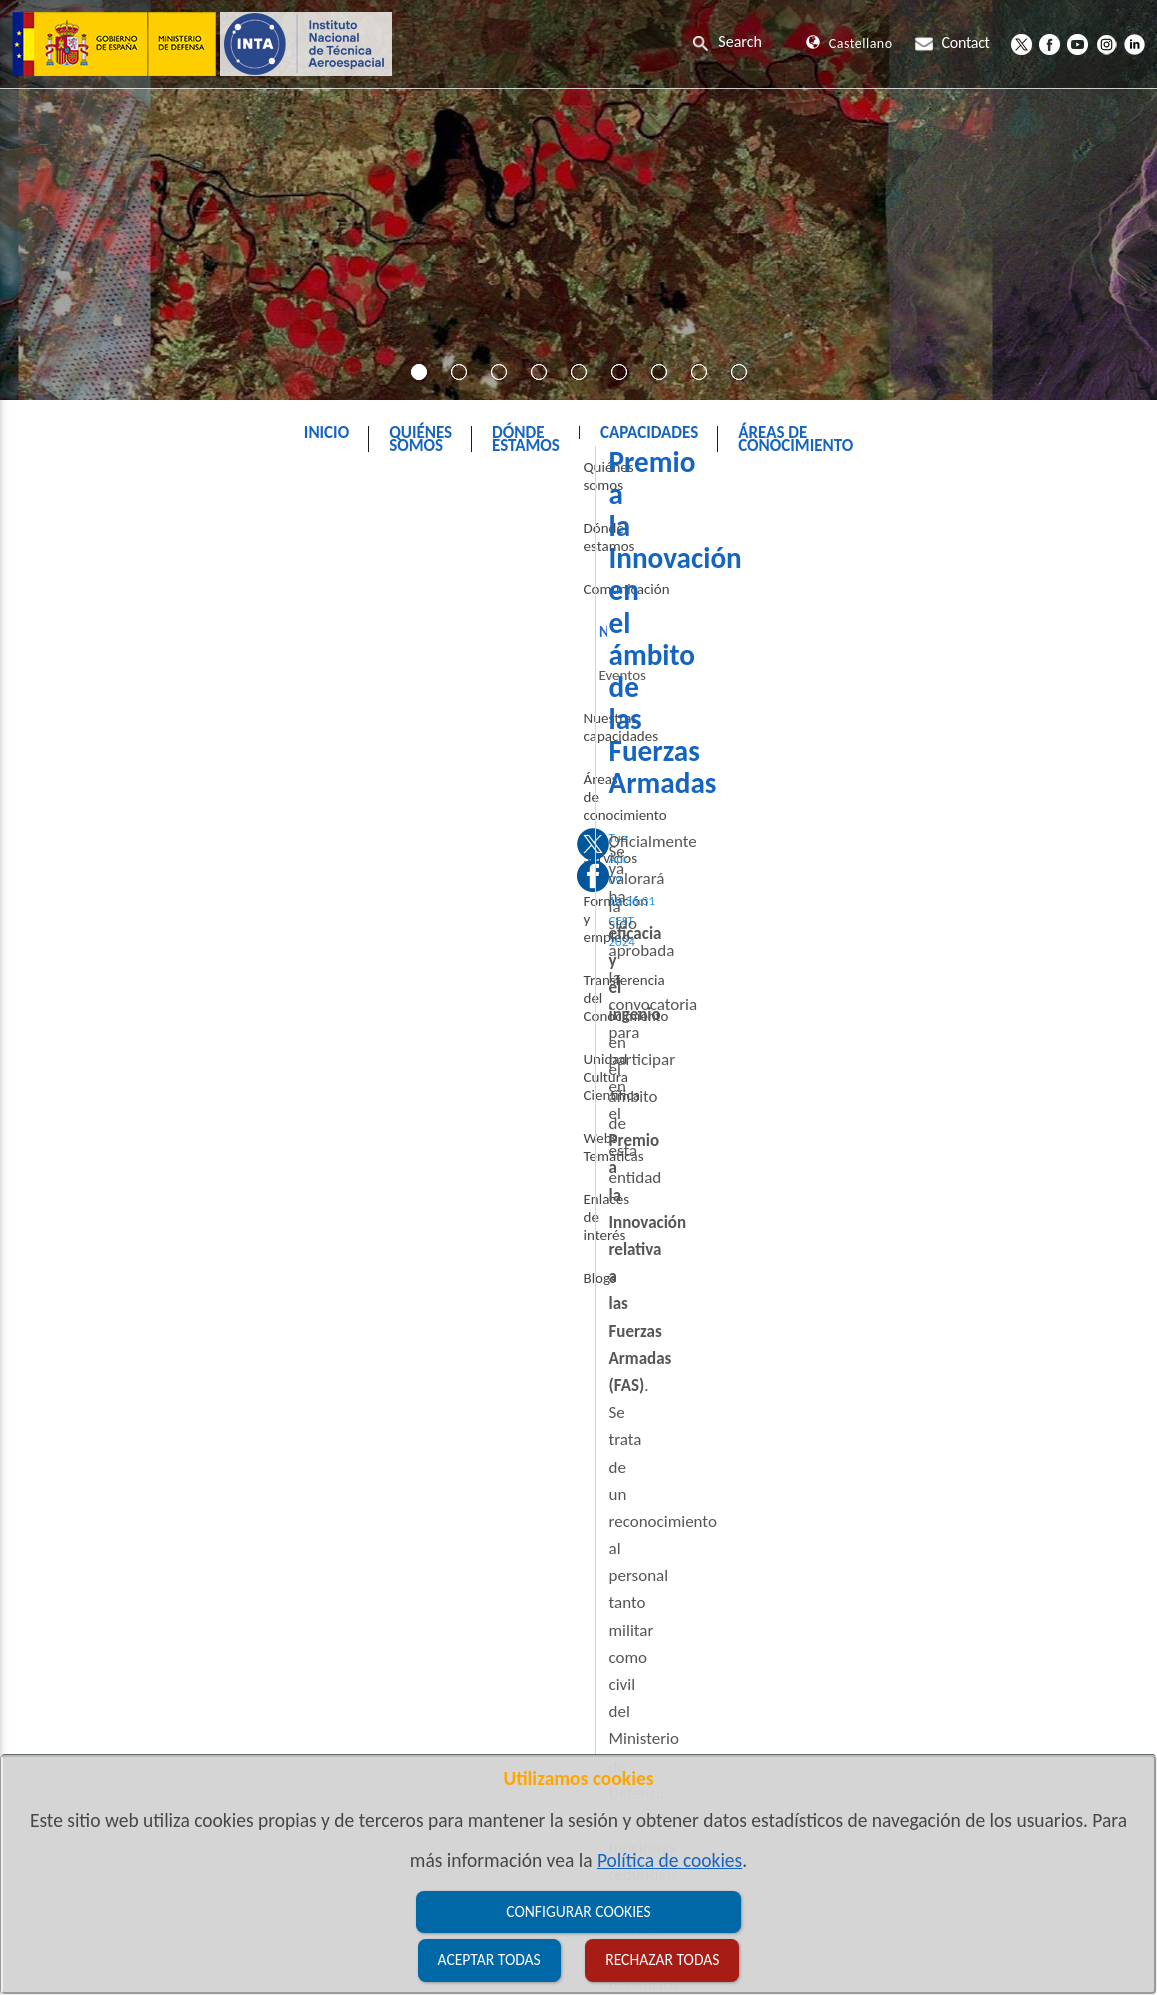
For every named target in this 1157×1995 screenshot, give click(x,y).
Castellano (849, 43)
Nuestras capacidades (86, 758)
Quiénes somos (66, 543)
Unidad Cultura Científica (95, 991)
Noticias (673, 483)
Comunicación (566, 483)
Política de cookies (669, 1860)
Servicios (47, 844)
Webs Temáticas (68, 1034)
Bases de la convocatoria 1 (357, 1007)
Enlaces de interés (75, 1077)
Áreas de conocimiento (89, 801)
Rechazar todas (662, 1959)
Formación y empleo (82, 887)
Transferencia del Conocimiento (71, 939)
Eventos (58, 715)
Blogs (36, 1120)
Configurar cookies (578, 1911)
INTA (472, 483)
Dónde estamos (67, 586)
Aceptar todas (489, 1959)
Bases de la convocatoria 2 (357, 1047)
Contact (952, 42)
